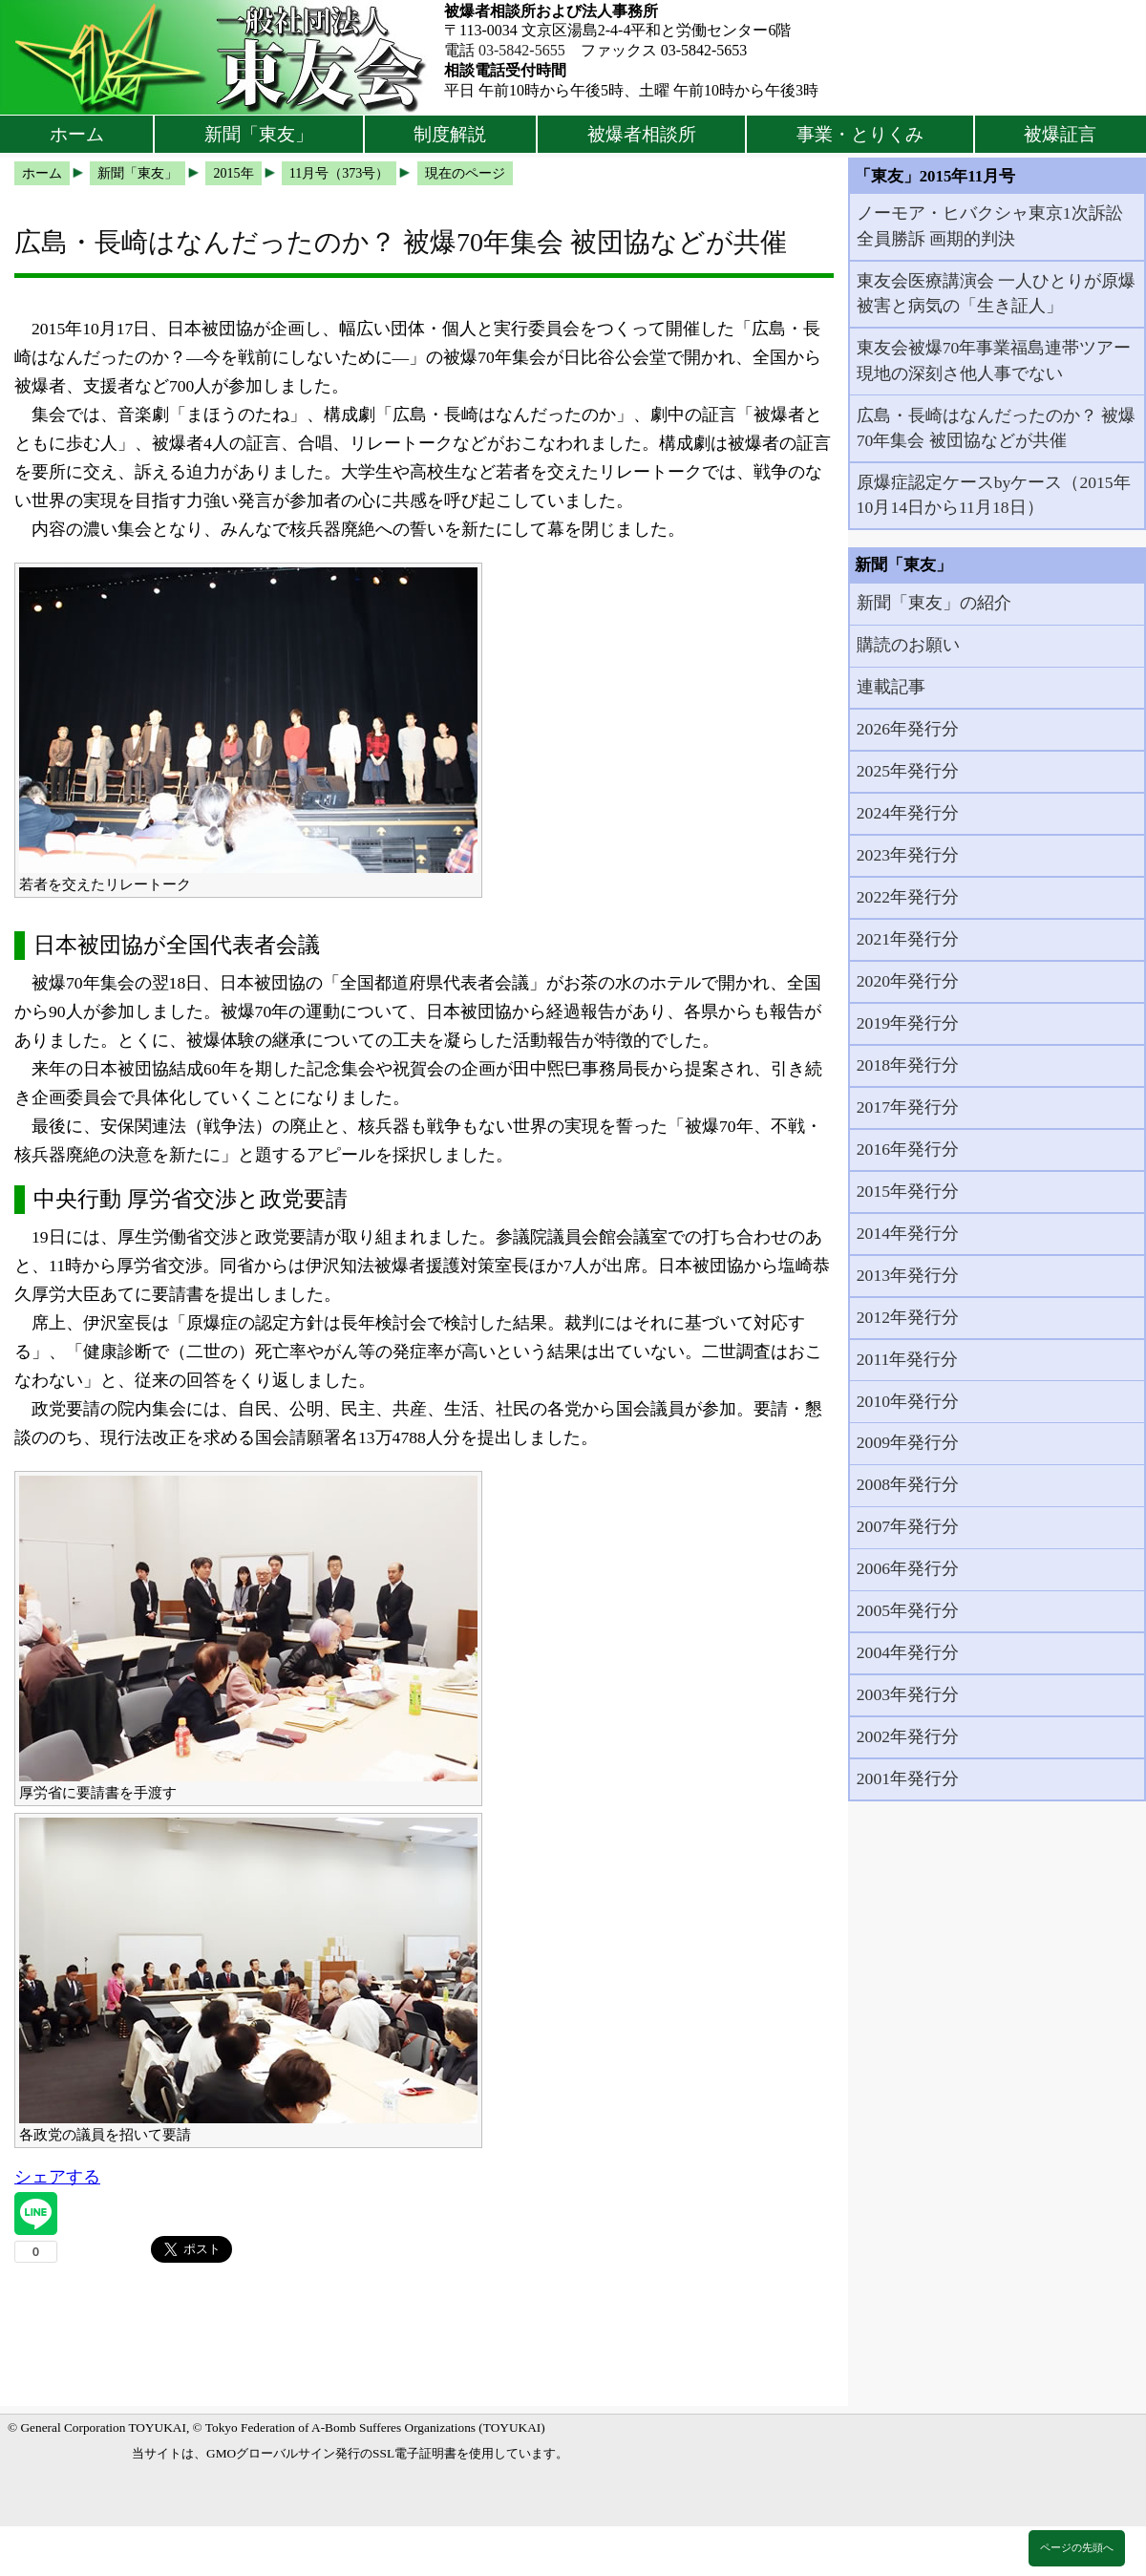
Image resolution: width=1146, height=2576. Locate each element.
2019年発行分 (908, 1023)
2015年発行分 (908, 1191)
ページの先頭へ (1077, 2547)
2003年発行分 (908, 1694)
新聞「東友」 (258, 134)
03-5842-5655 (521, 50)
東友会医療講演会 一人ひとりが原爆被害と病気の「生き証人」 (996, 293)
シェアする (57, 2176)
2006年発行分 (908, 1568)
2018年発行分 (908, 1065)
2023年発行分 (908, 854)
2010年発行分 (908, 1401)
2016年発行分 (908, 1149)
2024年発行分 (908, 812)
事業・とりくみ (859, 134)
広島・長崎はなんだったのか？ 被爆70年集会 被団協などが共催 (996, 428)
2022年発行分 (908, 896)
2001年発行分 (908, 1778)
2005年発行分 (908, 1610)
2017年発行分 (908, 1107)
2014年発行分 (908, 1233)
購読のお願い (908, 644)
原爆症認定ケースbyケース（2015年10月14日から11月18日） (994, 495)
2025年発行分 (908, 770)
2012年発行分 (908, 1317)
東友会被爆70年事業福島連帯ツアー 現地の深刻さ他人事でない (994, 360)
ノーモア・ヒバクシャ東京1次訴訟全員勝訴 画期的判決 (990, 225)
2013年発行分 (908, 1275)
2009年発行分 (908, 1442)
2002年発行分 (908, 1736)
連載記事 (891, 686)
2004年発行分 (908, 1652)
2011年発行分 (908, 1359)
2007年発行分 (908, 1526)
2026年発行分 (908, 728)
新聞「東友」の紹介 (934, 602)
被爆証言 (1060, 134)
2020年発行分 (908, 980)
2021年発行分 (908, 938)
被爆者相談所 (641, 134)
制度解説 (450, 134)
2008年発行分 (908, 1484)
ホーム (77, 134)
